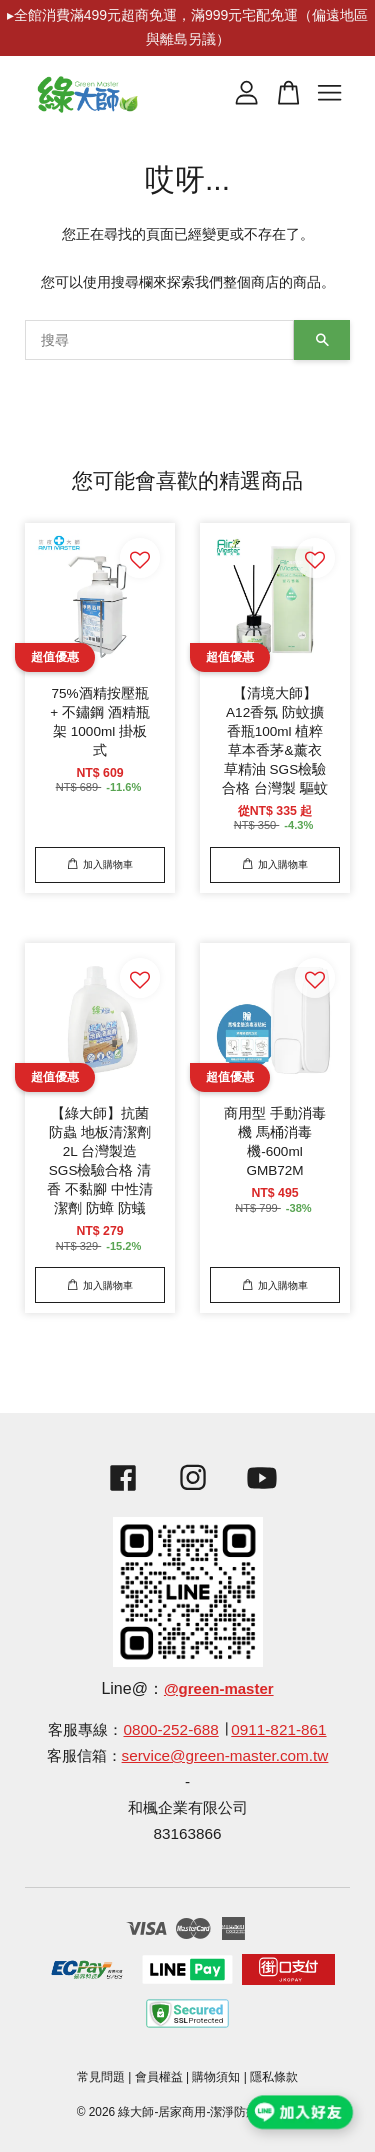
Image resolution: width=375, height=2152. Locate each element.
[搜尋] (159, 340)
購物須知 (216, 2077)
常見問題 (101, 2077)
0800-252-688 (170, 1729)
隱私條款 (274, 2077)
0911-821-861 (278, 1729)
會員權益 (159, 2077)
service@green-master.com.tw (225, 1755)
